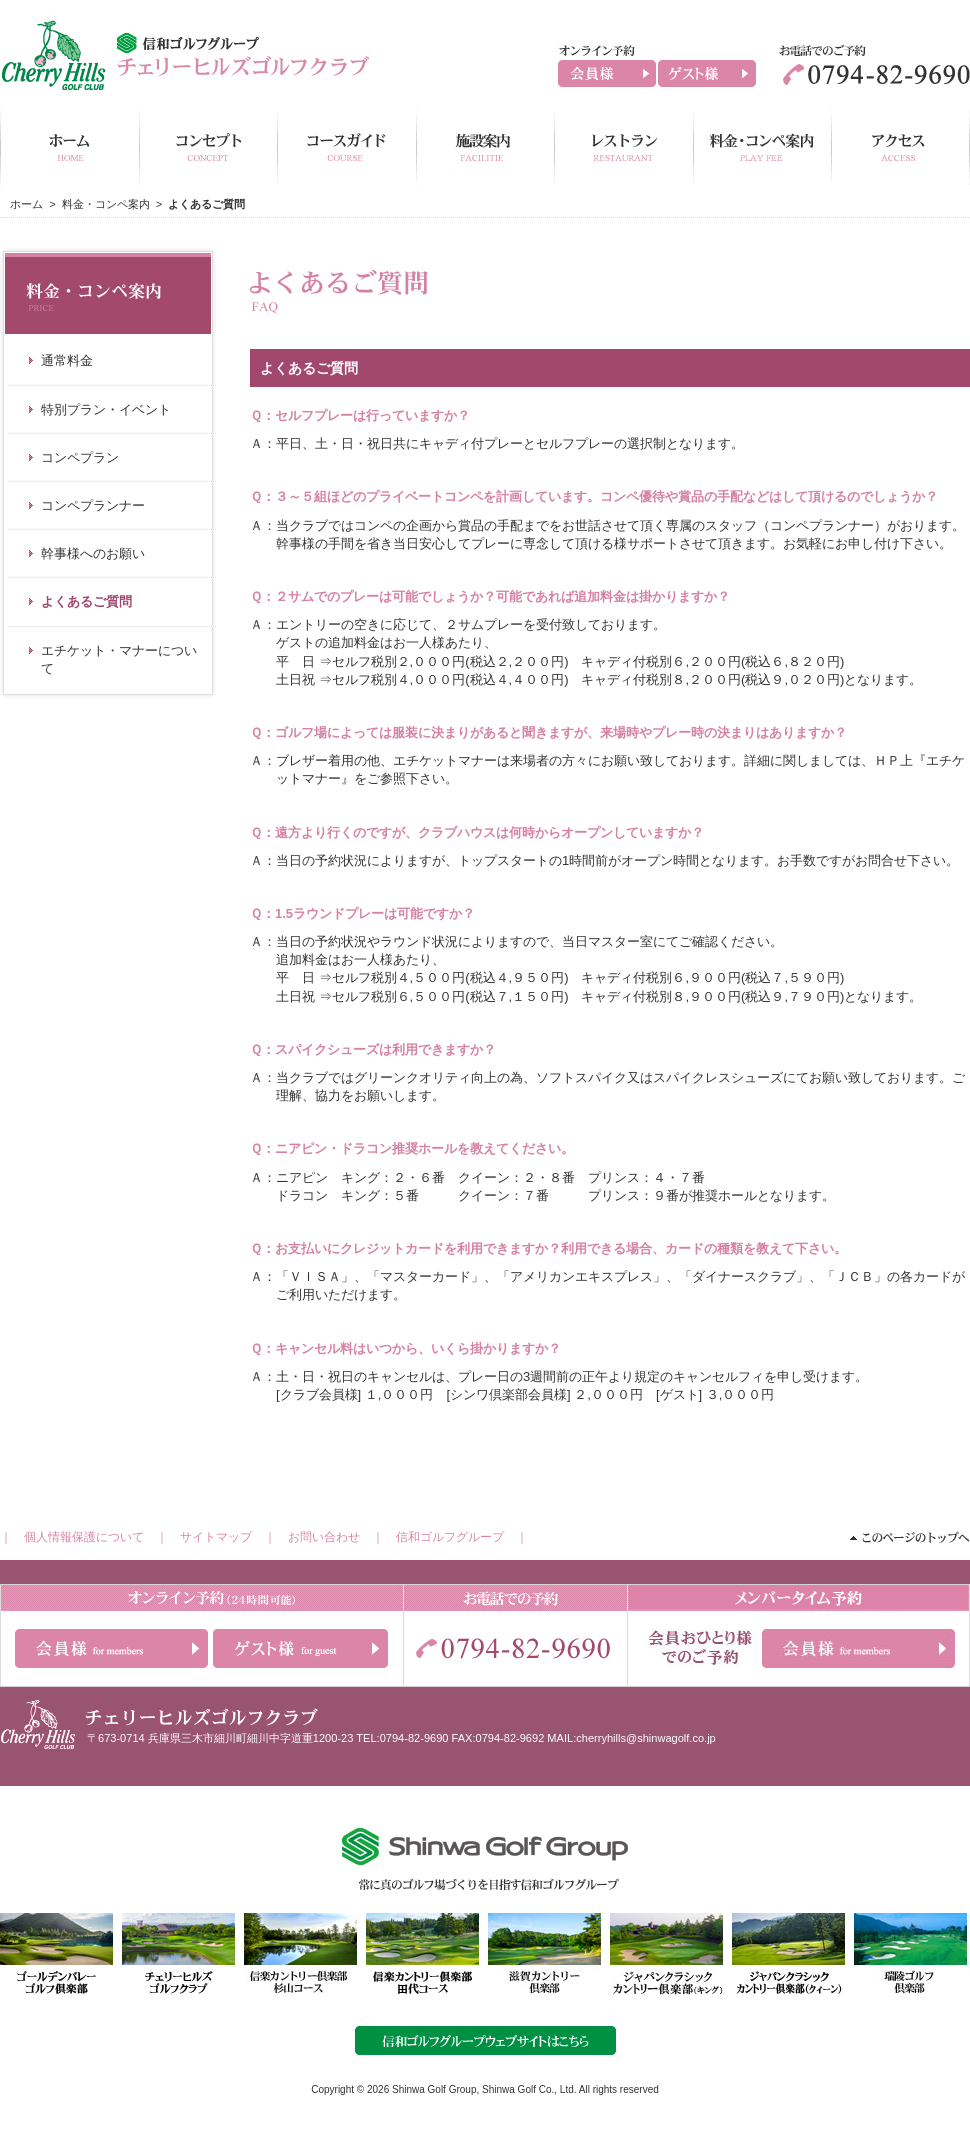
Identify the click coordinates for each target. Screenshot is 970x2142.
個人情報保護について (84, 1537)
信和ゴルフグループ (450, 1537)
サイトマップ (216, 1537)
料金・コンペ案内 (106, 204)
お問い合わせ (324, 1537)
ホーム (26, 204)
